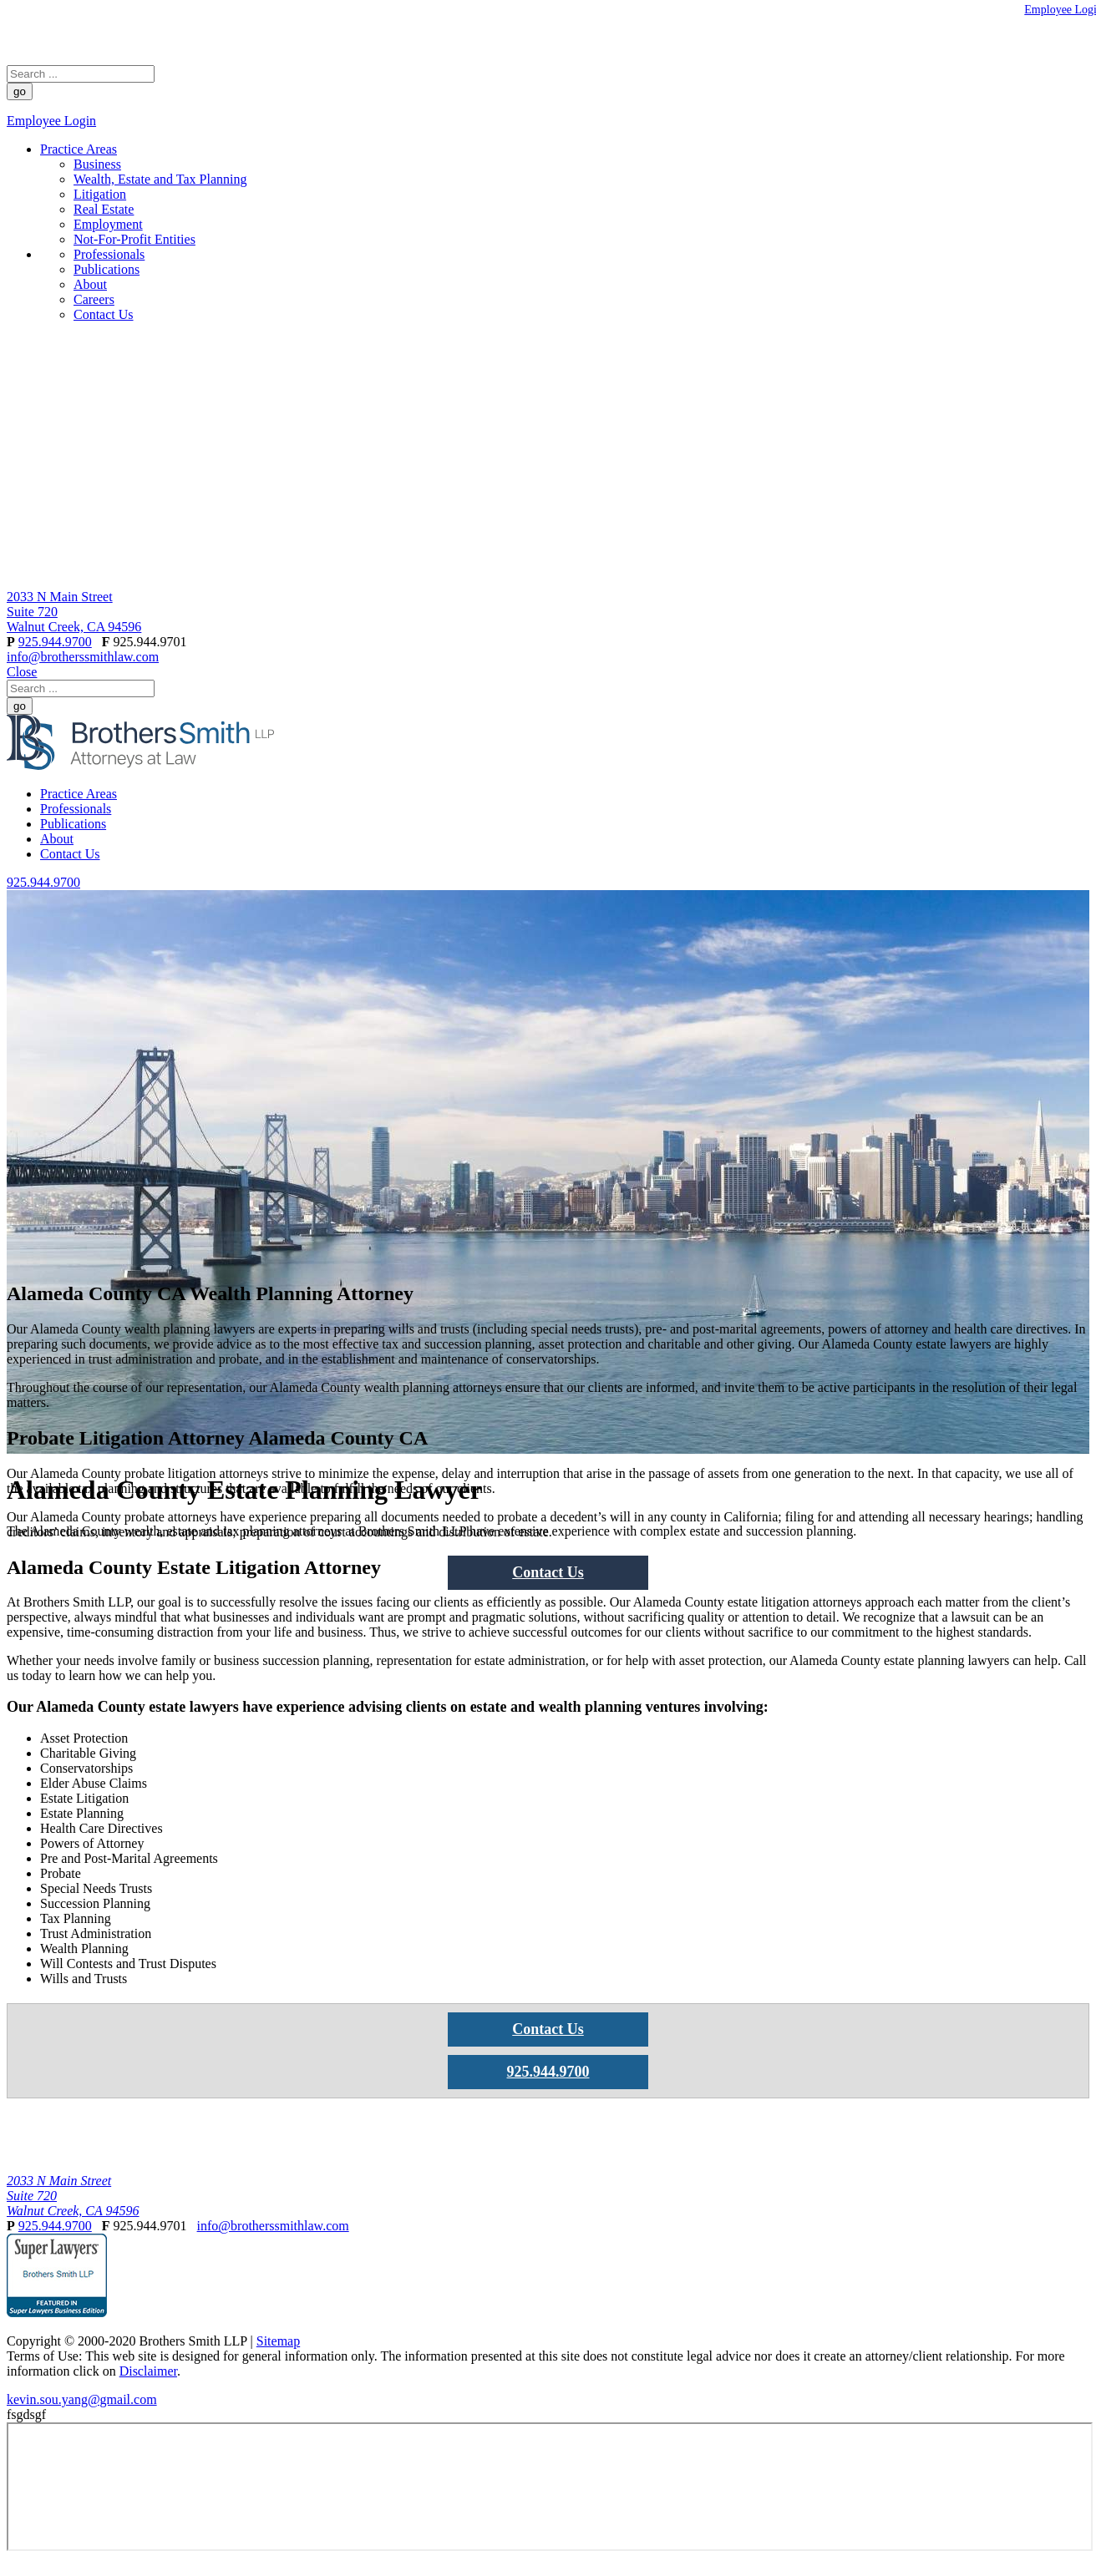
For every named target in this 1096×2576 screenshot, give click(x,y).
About (90, 284)
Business (97, 164)
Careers (94, 299)
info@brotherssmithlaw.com (83, 657)
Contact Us (104, 314)
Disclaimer (148, 2371)
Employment (108, 224)
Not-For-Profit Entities (134, 239)
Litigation (100, 194)
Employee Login (51, 121)
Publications (107, 269)
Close (22, 672)
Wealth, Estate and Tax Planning (160, 179)
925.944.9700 (55, 642)
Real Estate (104, 209)
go (19, 91)
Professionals (109, 254)
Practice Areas (78, 149)
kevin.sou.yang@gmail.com (82, 2399)
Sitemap (278, 2341)
